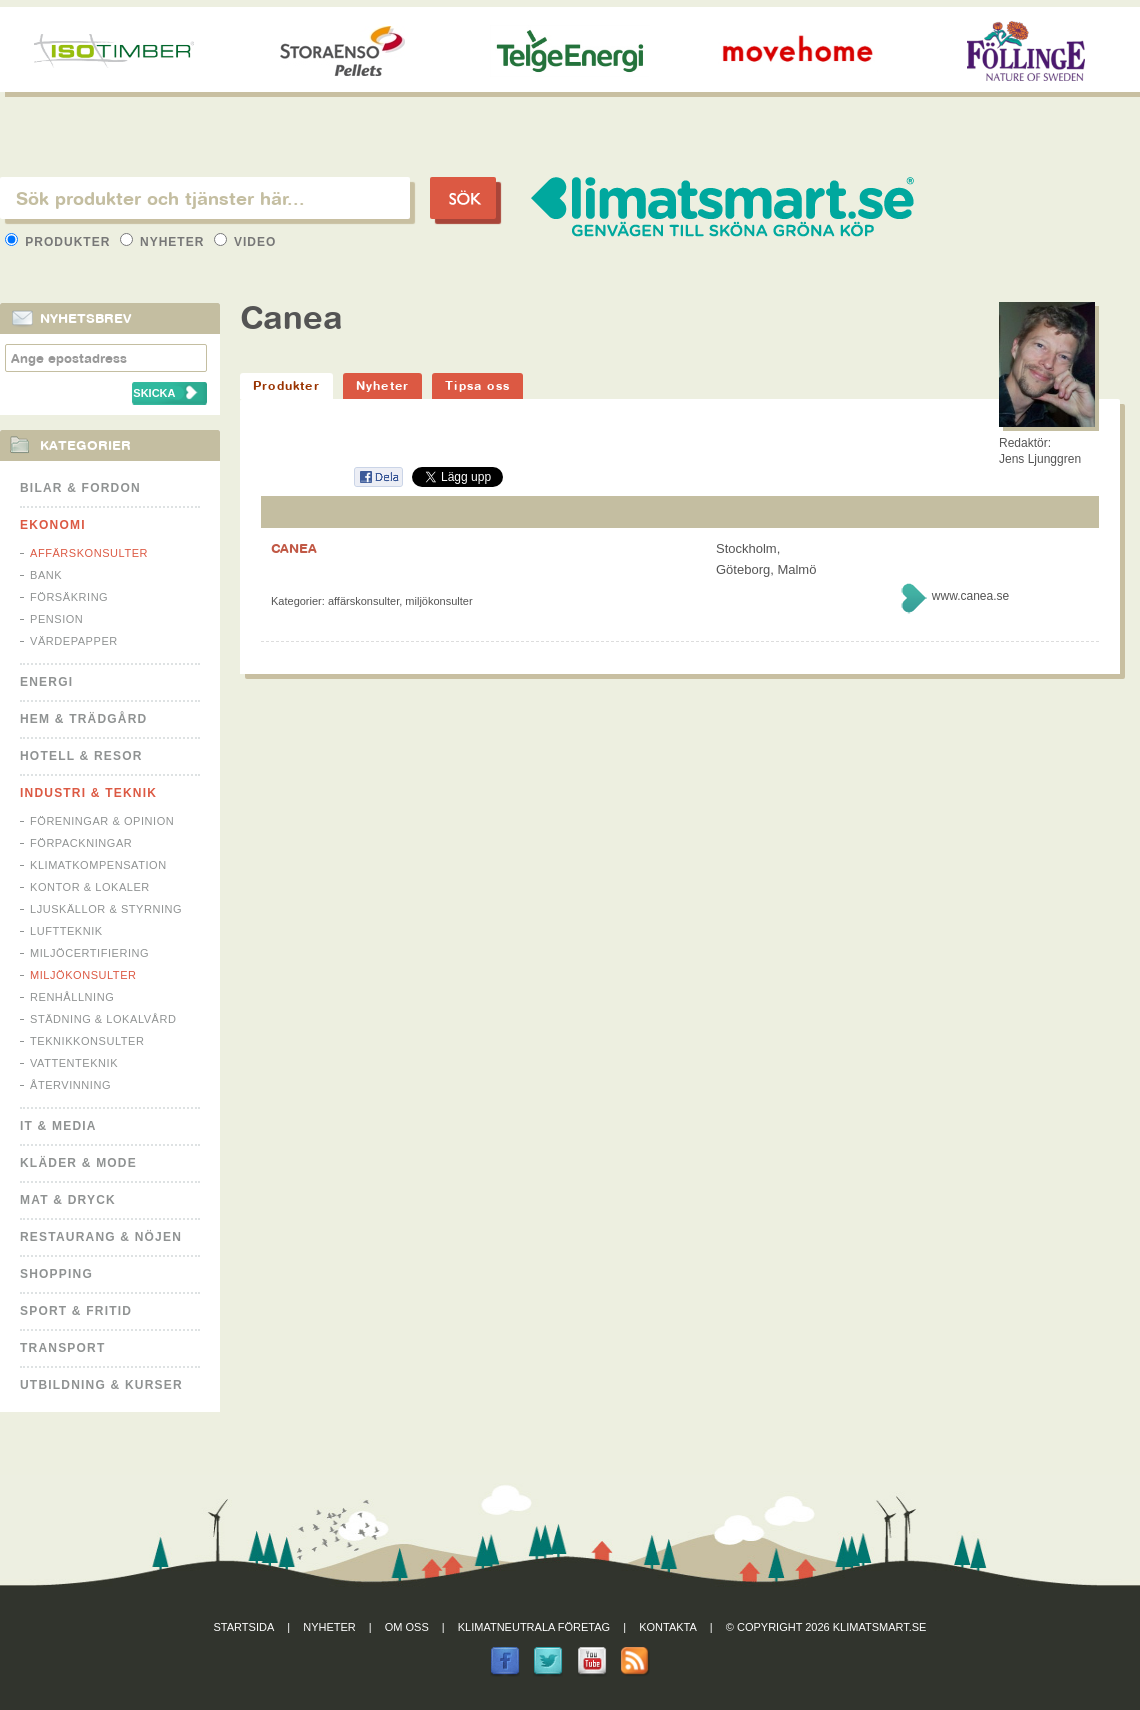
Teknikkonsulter (87, 1041)
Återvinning (70, 1085)
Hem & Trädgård (83, 719)
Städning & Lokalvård (103, 1019)
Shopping (56, 1274)
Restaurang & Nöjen (101, 1237)
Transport (62, 1348)
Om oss (407, 1627)
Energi (46, 682)
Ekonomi (53, 525)
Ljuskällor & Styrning (106, 909)
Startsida (244, 1627)
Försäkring (69, 597)
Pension (56, 619)
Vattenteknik (74, 1063)
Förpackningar (81, 843)
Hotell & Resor (81, 756)
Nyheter (164, 242)
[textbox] (205, 198)
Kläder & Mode (78, 1163)
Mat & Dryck (68, 1200)
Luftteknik (66, 931)
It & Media (58, 1126)
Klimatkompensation (98, 865)
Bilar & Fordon (80, 488)
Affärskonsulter (89, 553)
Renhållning (72, 997)
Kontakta (668, 1627)
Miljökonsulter (83, 975)
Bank (46, 575)
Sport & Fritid (76, 1311)
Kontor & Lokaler (90, 887)
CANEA (294, 548)
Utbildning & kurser (101, 1385)
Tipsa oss (477, 385)
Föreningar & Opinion (102, 821)
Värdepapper (74, 641)
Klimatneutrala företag (534, 1627)
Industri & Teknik (88, 793)
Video (245, 242)
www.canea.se (970, 596)
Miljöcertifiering (89, 953)
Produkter (60, 242)
